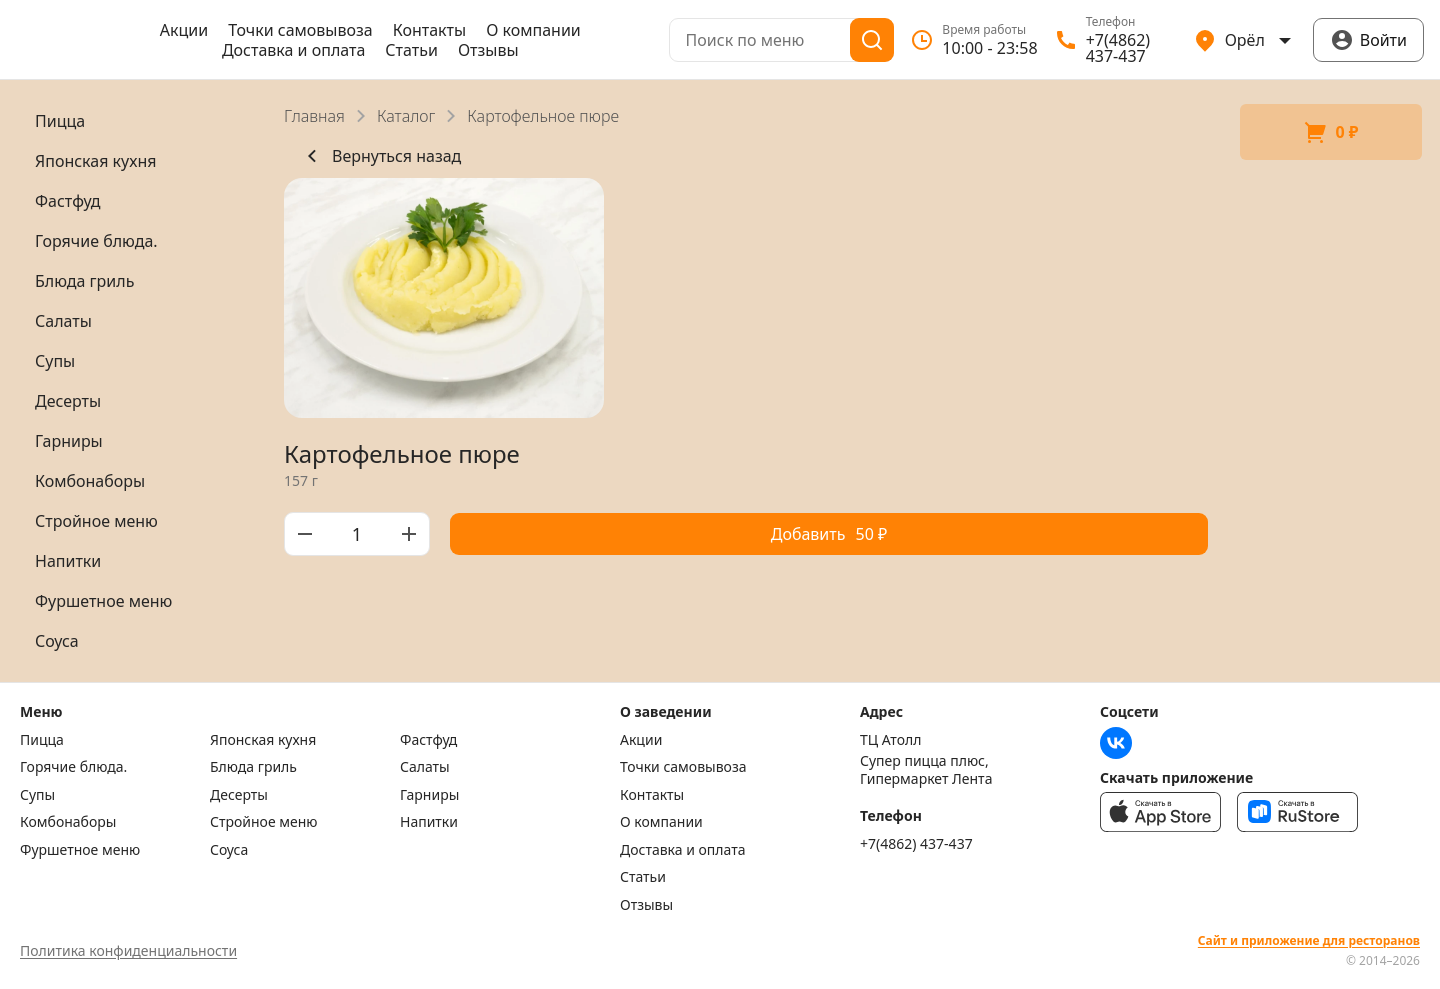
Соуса (229, 850)
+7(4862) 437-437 (916, 844)
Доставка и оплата (293, 50)
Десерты (239, 795)
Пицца (42, 740)
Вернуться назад (380, 156)
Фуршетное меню (80, 850)
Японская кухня (263, 740)
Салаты (425, 767)
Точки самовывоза (300, 30)
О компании (533, 30)
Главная (314, 116)
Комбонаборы (68, 822)
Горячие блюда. (73, 767)
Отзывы (488, 50)
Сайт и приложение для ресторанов (1309, 941)
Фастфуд (428, 740)
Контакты (429, 30)
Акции (184, 30)
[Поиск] (872, 40)
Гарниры (429, 795)
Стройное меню (264, 822)
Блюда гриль (253, 767)
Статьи (411, 50)
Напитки (429, 822)
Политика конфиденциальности (128, 950)
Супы (37, 795)
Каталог (406, 116)
